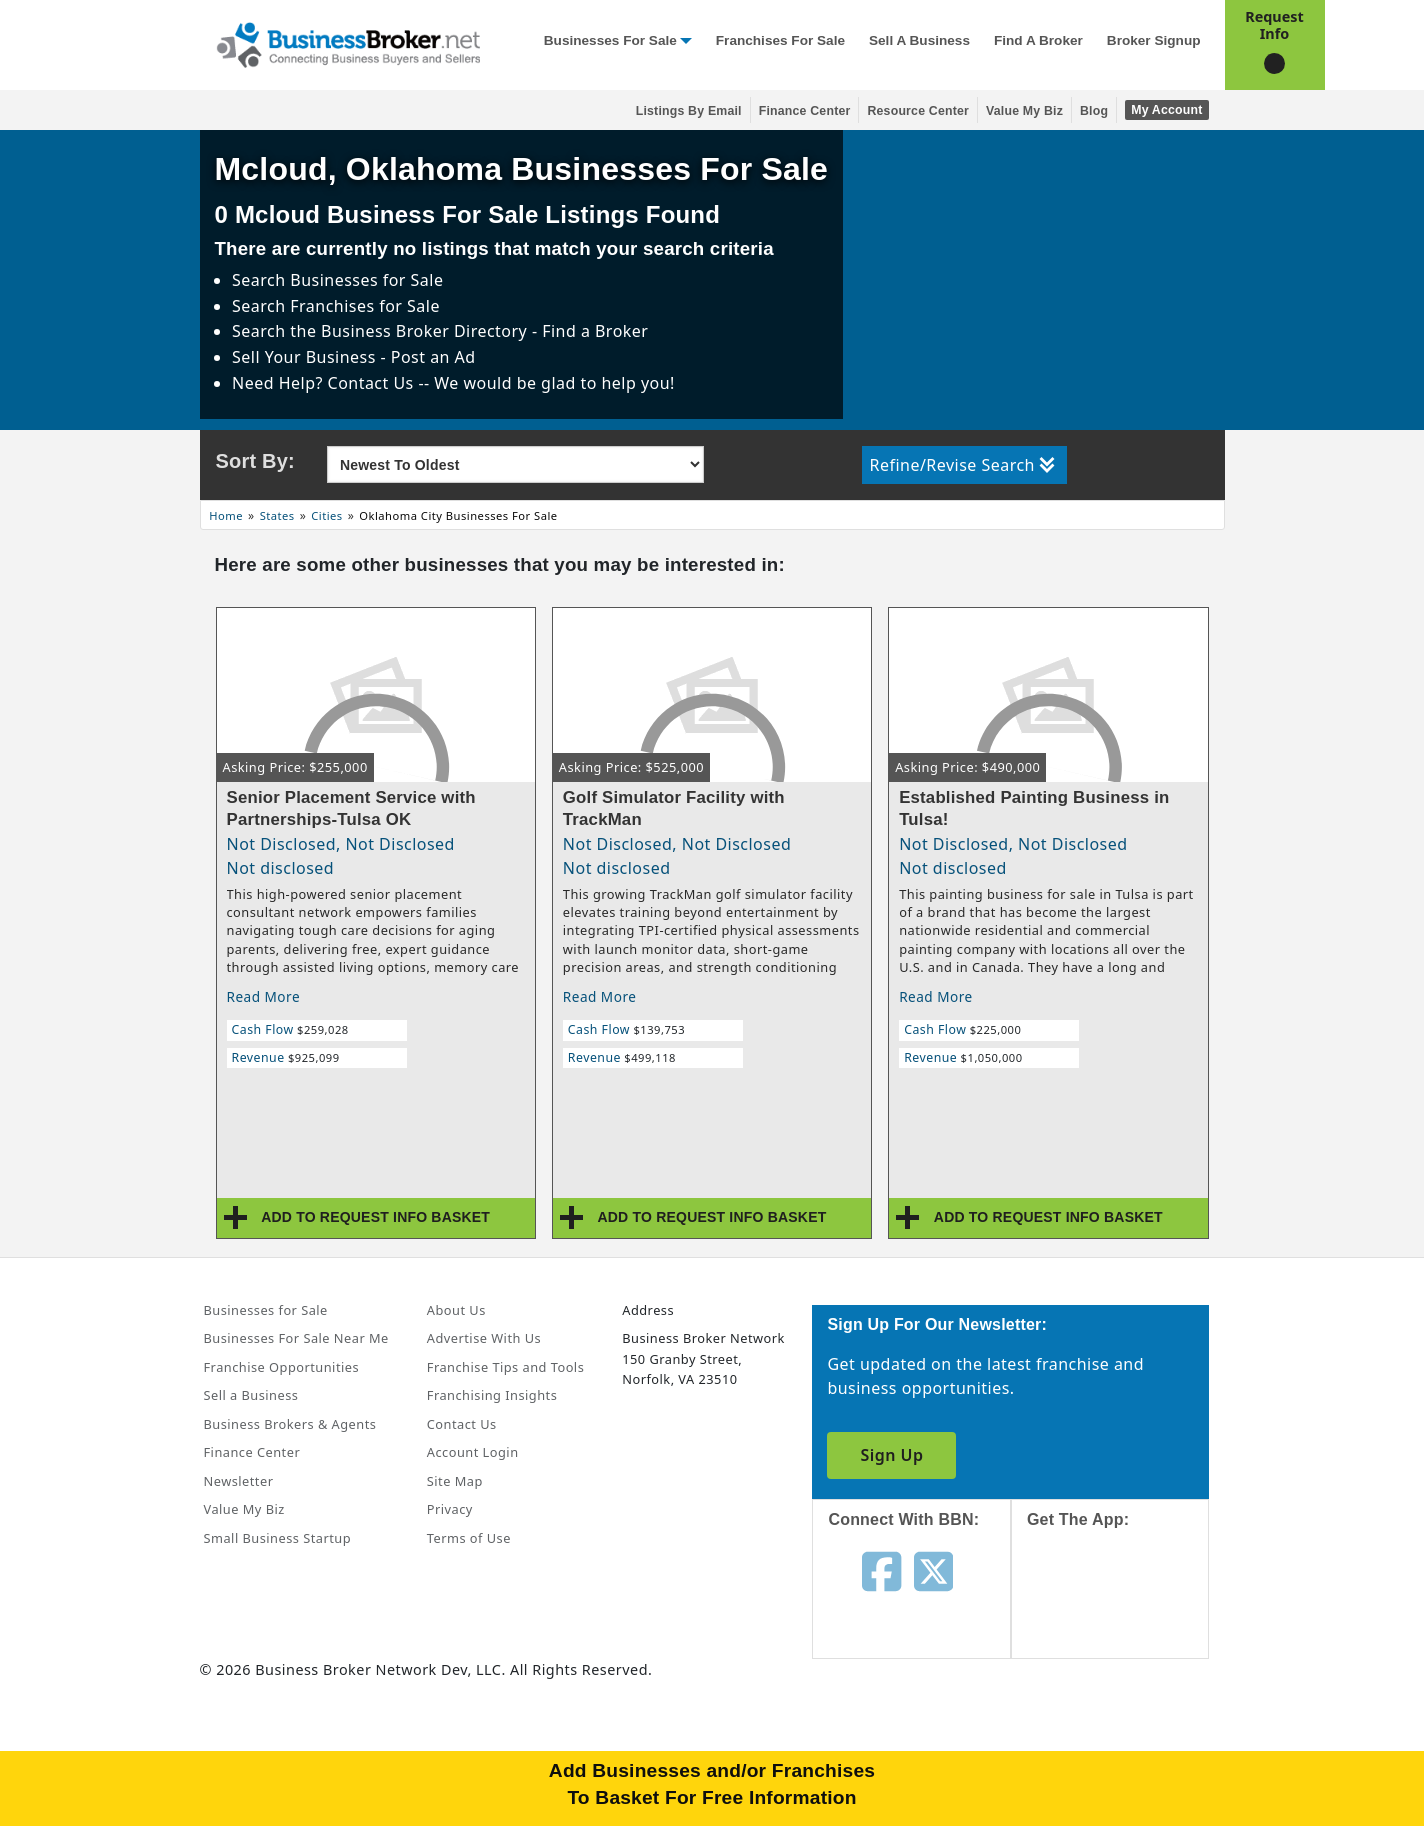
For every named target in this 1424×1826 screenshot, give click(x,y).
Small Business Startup (278, 1538)
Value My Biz (1024, 111)
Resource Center (918, 111)
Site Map (455, 1481)
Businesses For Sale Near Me (296, 1338)
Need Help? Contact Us (325, 383)
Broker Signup (1154, 40)
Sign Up (891, 1455)
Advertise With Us (484, 1338)
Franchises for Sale (780, 40)
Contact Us (462, 1424)
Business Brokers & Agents (290, 1424)
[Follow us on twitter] (933, 1570)
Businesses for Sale (610, 40)
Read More (264, 996)
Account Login (473, 1452)
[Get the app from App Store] (1125, 1612)
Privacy (450, 1509)
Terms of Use (469, 1538)
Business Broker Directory (424, 331)
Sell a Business (919, 40)
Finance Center (805, 111)
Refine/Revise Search (962, 465)
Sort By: (255, 461)
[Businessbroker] (348, 43)
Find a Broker (1038, 40)
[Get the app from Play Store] (1125, 1748)
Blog (1094, 111)
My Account (1166, 110)
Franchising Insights (492, 1395)
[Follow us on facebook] (881, 1570)
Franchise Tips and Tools (505, 1367)
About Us (456, 1310)
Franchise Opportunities (282, 1367)
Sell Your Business (306, 357)
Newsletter (239, 1481)
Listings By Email (689, 111)
